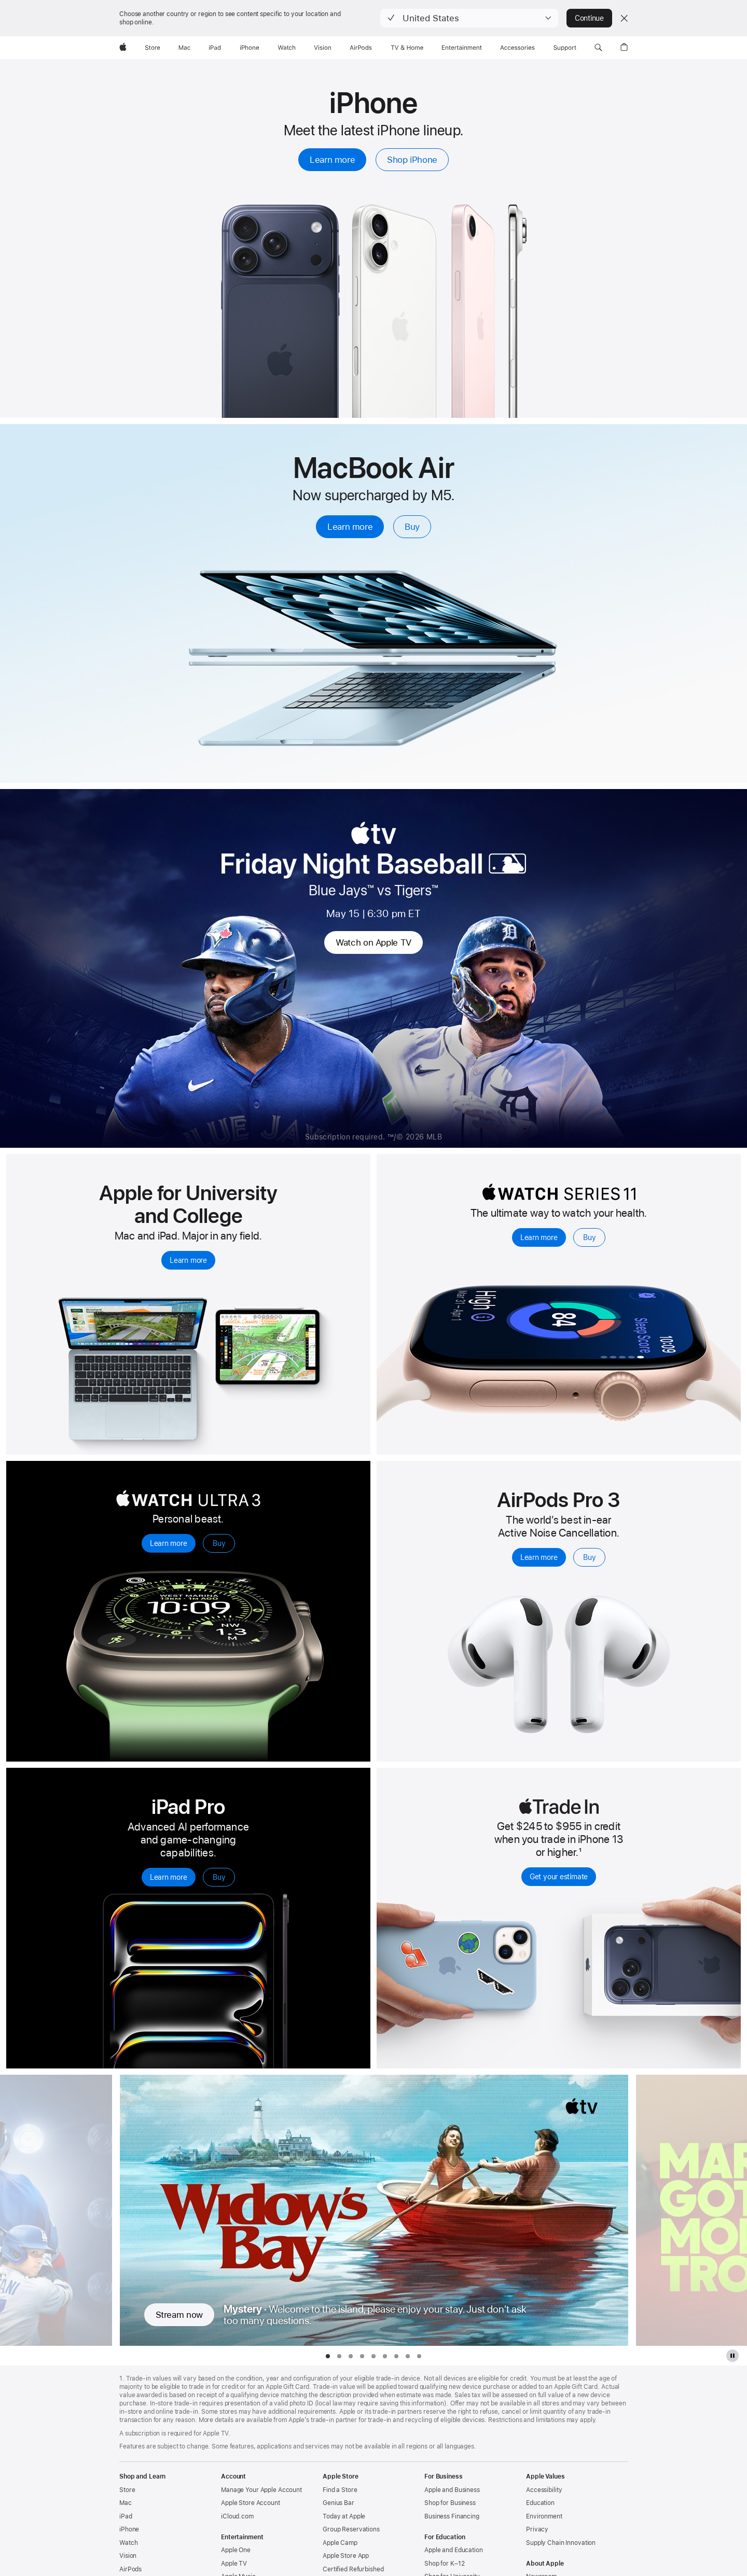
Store (127, 2490)
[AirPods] (360, 47)
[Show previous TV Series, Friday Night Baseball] (56, 2210)
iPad (125, 2516)
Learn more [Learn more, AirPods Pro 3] (539, 1557)
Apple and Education (453, 2550)
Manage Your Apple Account (261, 2490)
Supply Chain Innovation (561, 2542)
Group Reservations (351, 2529)
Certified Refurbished (353, 2569)
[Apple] (123, 47)
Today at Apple (344, 2516)
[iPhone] (250, 47)
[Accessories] (517, 47)
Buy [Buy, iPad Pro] (219, 1877)
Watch (128, 2542)
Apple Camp (340, 2542)
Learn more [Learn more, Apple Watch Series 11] (539, 1237)
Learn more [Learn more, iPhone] (332, 159)
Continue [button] (589, 18)
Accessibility (544, 2490)
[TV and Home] (407, 47)
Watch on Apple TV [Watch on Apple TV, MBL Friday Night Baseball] (373, 942)
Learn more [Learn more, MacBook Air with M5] (349, 527)
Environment (544, 2516)
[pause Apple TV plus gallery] (732, 2355)
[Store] (152, 47)
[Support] (564, 47)
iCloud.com (237, 2516)
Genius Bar (338, 2503)
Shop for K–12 (444, 2563)
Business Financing (451, 2516)
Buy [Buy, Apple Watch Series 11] (589, 1237)
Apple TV (234, 2563)
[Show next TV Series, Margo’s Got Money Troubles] (691, 2210)
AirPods (130, 2569)
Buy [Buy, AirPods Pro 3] (589, 1557)
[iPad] (214, 47)
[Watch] (286, 47)
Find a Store (340, 2490)
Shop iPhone (412, 159)
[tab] (328, 2356)
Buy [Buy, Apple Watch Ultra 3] (219, 1543)
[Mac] (184, 47)
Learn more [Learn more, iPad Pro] (168, 1877)
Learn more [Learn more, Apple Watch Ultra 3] (168, 1543)
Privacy (537, 2529)
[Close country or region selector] (624, 18)
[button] (469, 18)
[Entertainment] (462, 47)
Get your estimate (559, 1877)
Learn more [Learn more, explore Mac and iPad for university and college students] (188, 1260)
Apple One (236, 2550)
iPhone (129, 2529)
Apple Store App (346, 2555)
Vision (127, 2555)
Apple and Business (452, 2490)
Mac (125, 2503)
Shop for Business (450, 2503)
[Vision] (323, 47)
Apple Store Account (250, 2503)
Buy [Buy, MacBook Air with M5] (412, 527)
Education (540, 2503)
